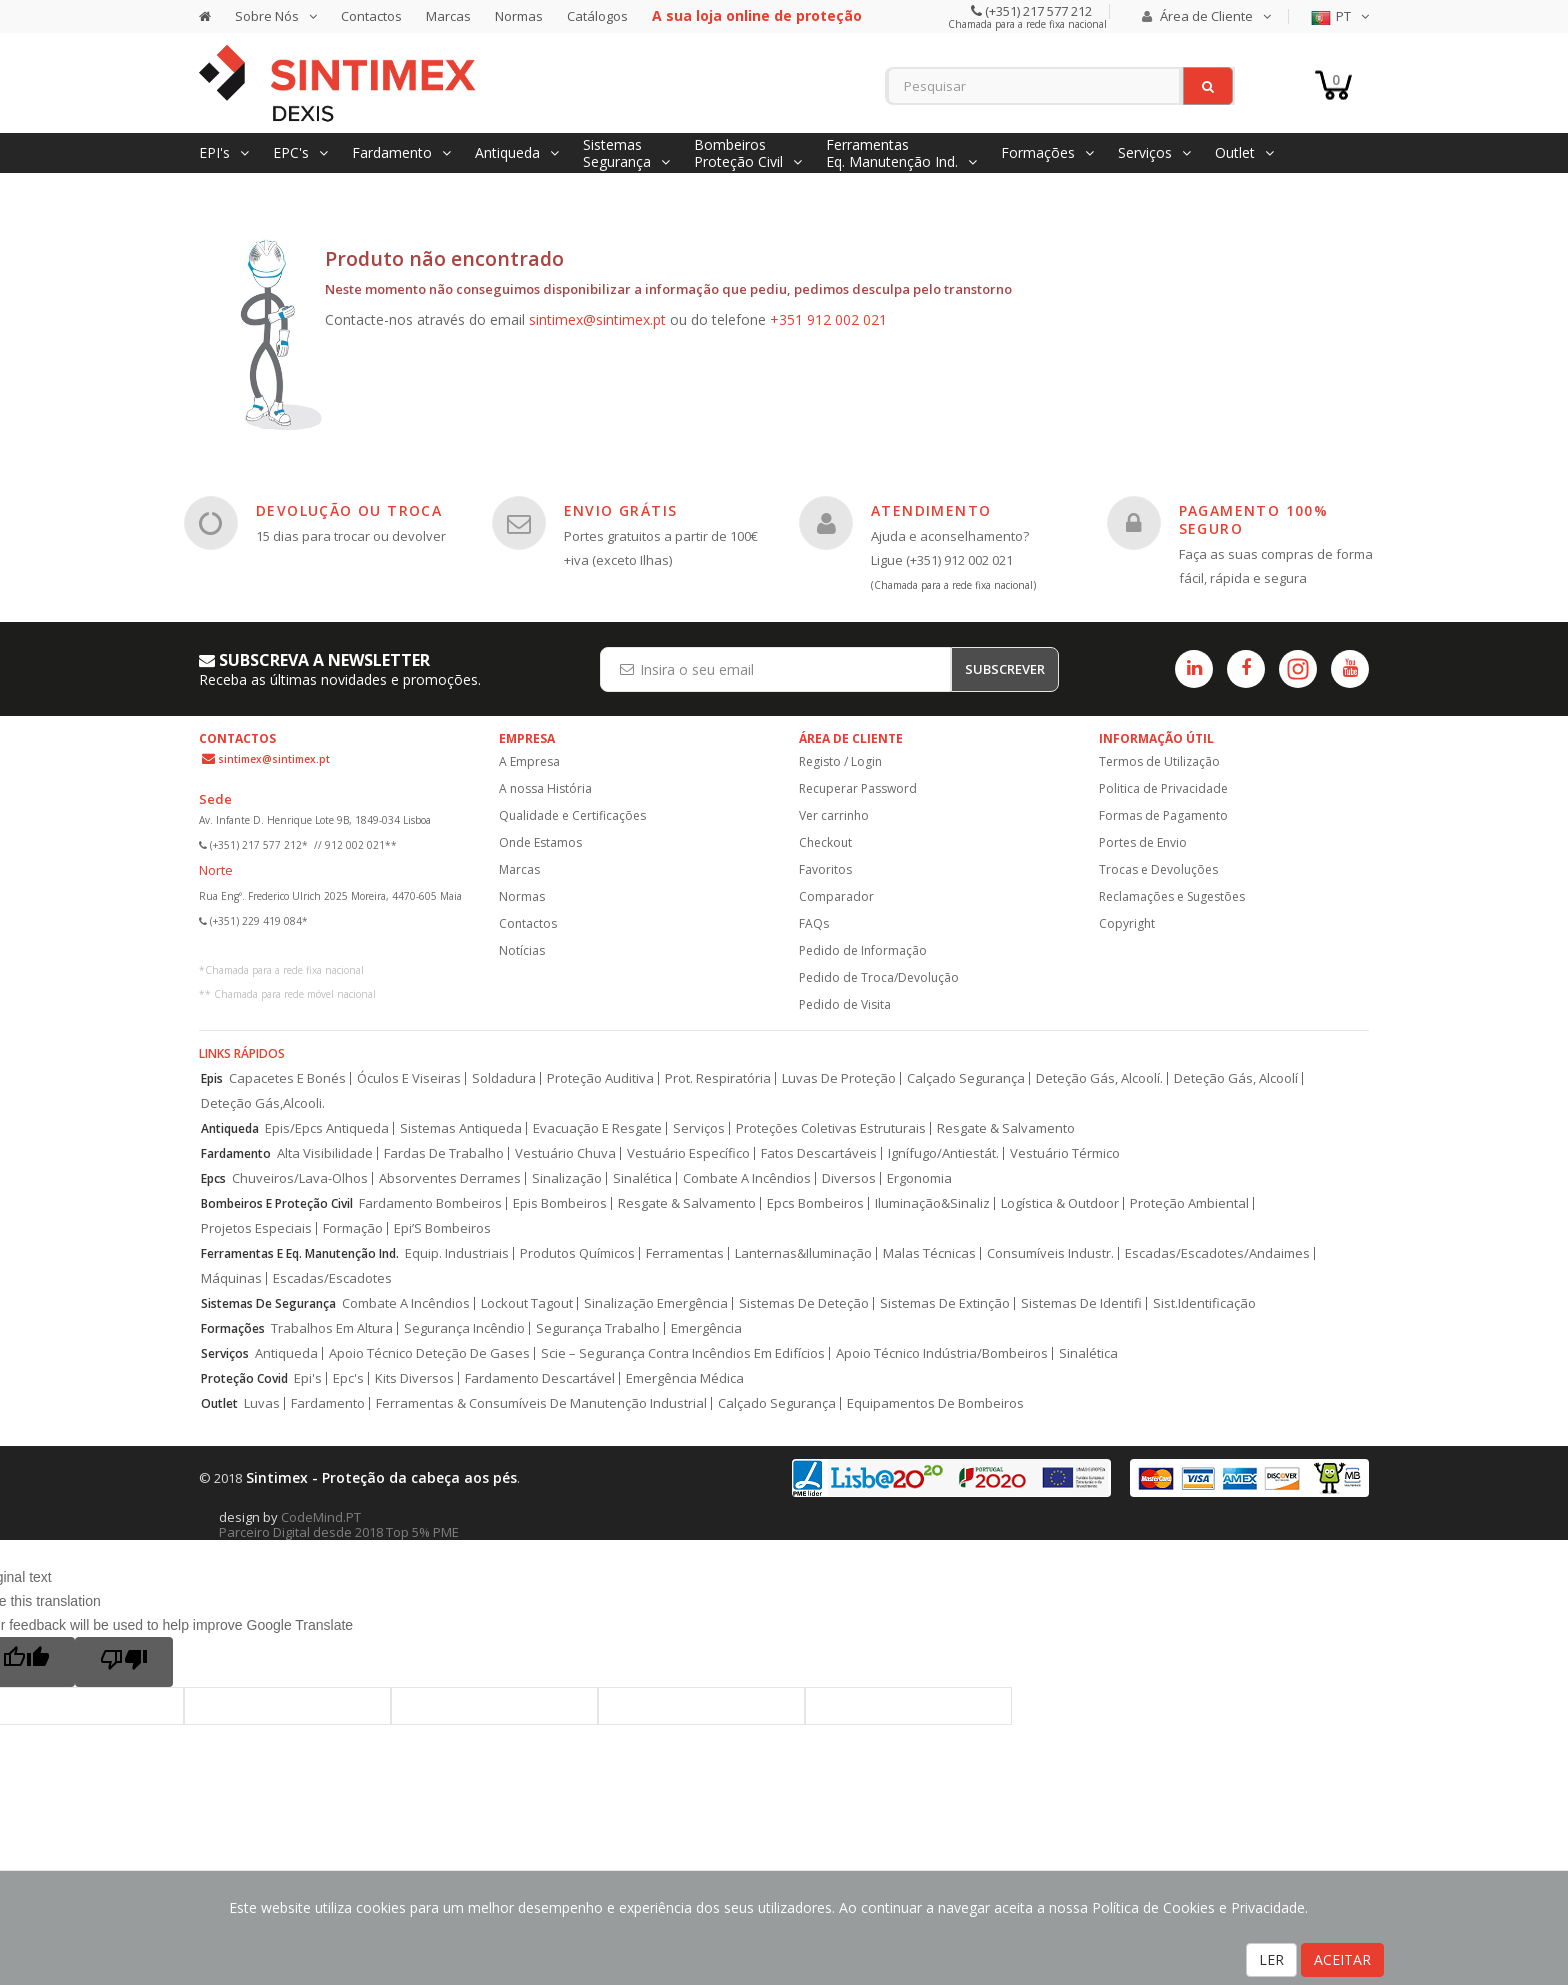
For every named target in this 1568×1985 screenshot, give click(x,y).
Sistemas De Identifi (1081, 1303)
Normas (519, 16)
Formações (233, 1328)
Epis (212, 1078)
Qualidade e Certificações (572, 815)
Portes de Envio (1143, 842)
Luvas (262, 1403)
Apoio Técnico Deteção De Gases (429, 1353)
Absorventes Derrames (450, 1178)
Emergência (706, 1328)
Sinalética (642, 1178)
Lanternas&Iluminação (803, 1253)
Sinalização (567, 1178)
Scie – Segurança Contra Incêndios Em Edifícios (683, 1353)
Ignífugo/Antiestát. (943, 1153)
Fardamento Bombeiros (430, 1203)
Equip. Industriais (457, 1253)
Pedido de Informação (863, 950)
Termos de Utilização (1159, 761)
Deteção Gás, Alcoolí (1236, 1078)
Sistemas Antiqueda (461, 1128)
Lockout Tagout (527, 1303)
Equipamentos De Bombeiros (935, 1403)
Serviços (699, 1128)
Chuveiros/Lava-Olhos (300, 1178)
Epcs (213, 1178)
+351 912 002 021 (828, 319)
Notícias (522, 950)
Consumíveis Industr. (1050, 1253)
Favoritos (825, 869)
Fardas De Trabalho (444, 1153)
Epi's (308, 1378)
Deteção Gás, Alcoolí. (1099, 1078)
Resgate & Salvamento (1006, 1128)
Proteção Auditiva (600, 1078)
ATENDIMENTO (931, 510)
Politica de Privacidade (1163, 788)
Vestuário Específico (688, 1153)
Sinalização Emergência (656, 1303)
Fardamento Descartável (540, 1378)
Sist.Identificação (1204, 1303)
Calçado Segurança (966, 1078)
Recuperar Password (858, 788)
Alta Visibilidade (325, 1153)
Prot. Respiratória (718, 1078)
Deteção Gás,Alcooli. (263, 1103)
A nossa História (545, 788)
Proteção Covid (244, 1378)
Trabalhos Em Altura (332, 1328)
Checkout (825, 842)
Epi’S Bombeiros (442, 1228)
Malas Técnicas (929, 1253)
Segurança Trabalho (598, 1328)
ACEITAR (1342, 1959)
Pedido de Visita (845, 1004)
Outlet (219, 1403)
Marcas (448, 16)
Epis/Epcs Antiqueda (327, 1128)
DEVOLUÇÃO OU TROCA (349, 510)
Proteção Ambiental (1189, 1203)
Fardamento (236, 1153)
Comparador (836, 896)
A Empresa (529, 761)
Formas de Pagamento (1163, 815)
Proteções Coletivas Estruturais (831, 1128)
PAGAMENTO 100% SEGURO (1254, 519)
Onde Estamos (540, 842)
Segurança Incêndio (464, 1328)
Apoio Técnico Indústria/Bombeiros (942, 1353)
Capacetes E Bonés (287, 1078)
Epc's (348, 1378)
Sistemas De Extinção (945, 1303)
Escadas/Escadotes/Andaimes (1217, 1253)
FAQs (814, 923)
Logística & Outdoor (1060, 1203)
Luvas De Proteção (839, 1078)
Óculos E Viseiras (409, 1078)
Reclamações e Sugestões (1172, 896)
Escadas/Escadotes (332, 1278)
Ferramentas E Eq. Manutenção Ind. (300, 1253)
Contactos (371, 16)
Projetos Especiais (256, 1228)
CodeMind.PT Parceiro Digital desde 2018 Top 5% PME (339, 1524)
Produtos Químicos (577, 1253)
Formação (353, 1228)
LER (1271, 1959)
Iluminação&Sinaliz (932, 1203)
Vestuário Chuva (565, 1153)
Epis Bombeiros (560, 1203)
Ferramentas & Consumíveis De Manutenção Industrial (541, 1403)
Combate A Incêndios (747, 1178)
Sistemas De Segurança (268, 1303)
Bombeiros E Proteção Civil (277, 1203)
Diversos (849, 1178)
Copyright (1127, 923)
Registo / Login (840, 761)
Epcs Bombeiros (815, 1203)
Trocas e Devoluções (1158, 869)
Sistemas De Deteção (804, 1303)
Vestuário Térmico (1065, 1153)
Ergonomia (919, 1178)
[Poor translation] (124, 1662)
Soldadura (504, 1078)
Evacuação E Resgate (597, 1128)
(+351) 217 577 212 (1037, 11)
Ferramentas (685, 1253)
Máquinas (231, 1278)
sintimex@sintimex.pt (597, 319)
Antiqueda (230, 1128)
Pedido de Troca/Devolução (879, 977)
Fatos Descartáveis (819, 1153)
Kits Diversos (414, 1378)
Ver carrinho (834, 815)
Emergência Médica (685, 1378)
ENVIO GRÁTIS (621, 510)
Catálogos (597, 16)
